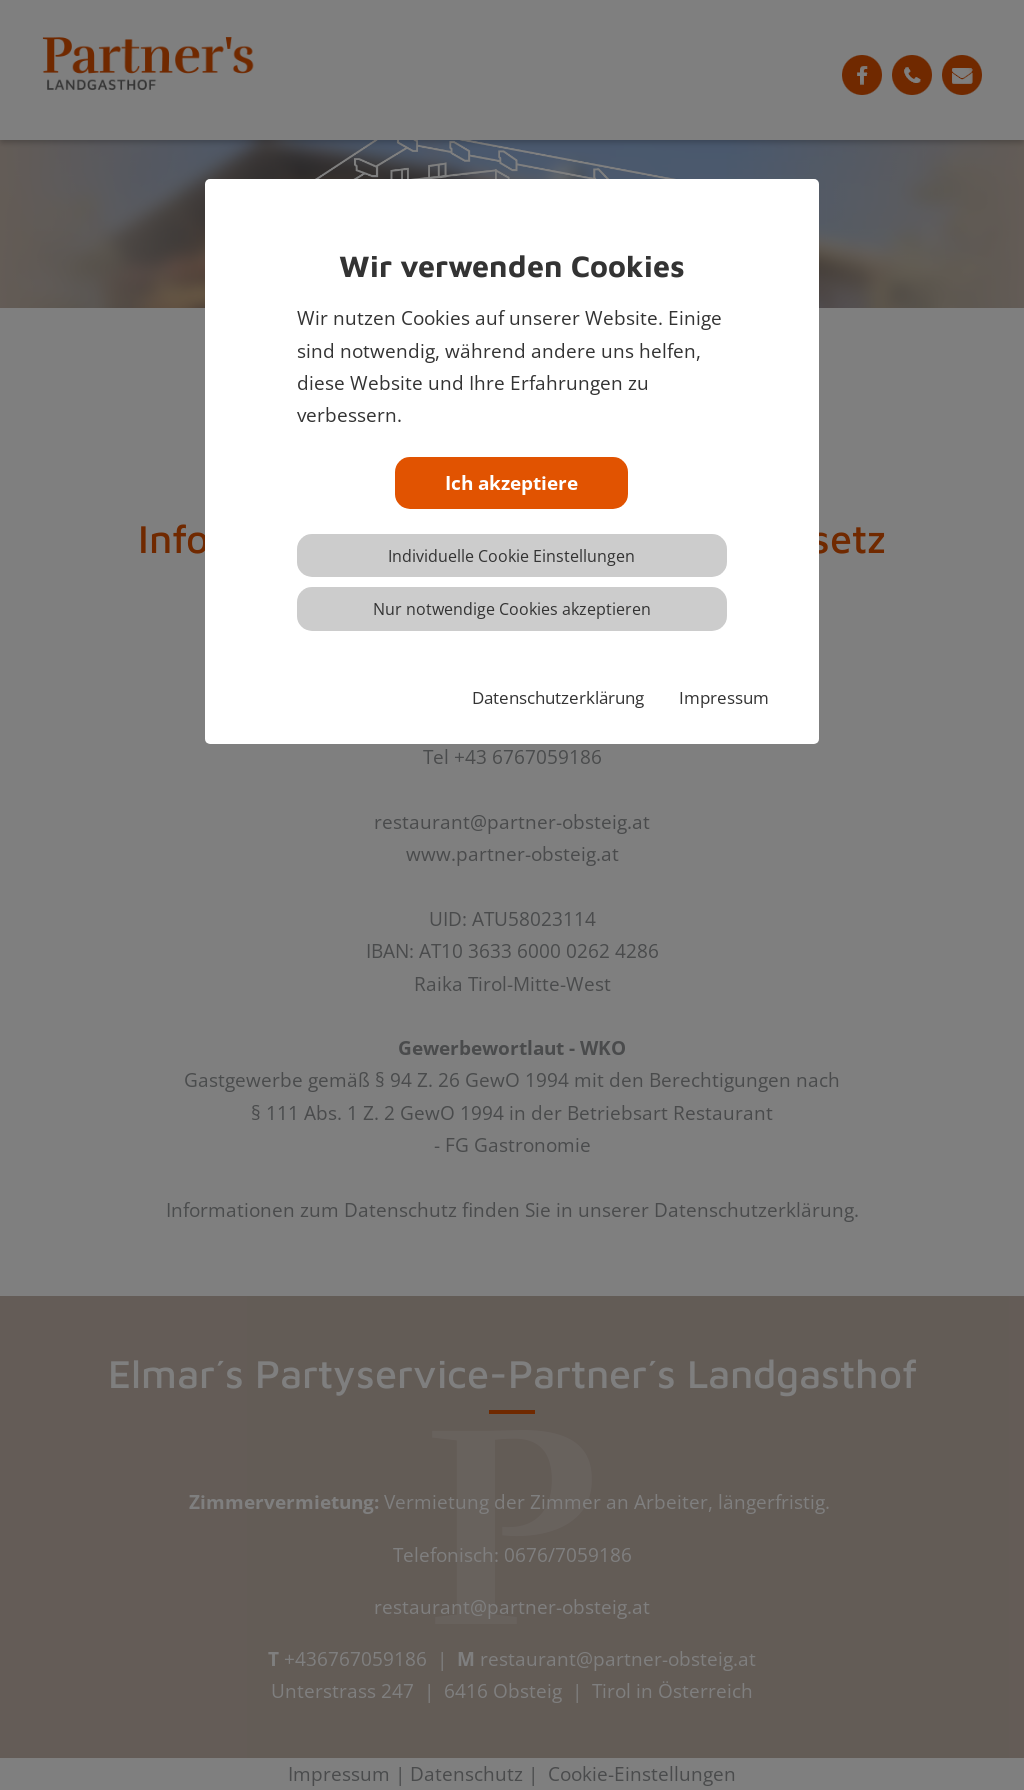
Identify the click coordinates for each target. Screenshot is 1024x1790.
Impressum (724, 697)
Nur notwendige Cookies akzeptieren (512, 609)
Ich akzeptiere (511, 483)
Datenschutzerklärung (558, 697)
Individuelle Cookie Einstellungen (511, 556)
